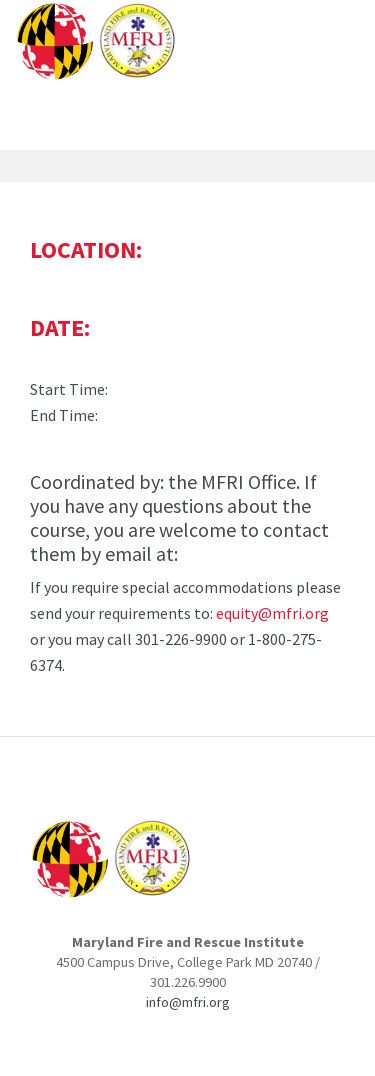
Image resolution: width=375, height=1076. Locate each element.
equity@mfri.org (272, 613)
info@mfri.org (188, 1002)
